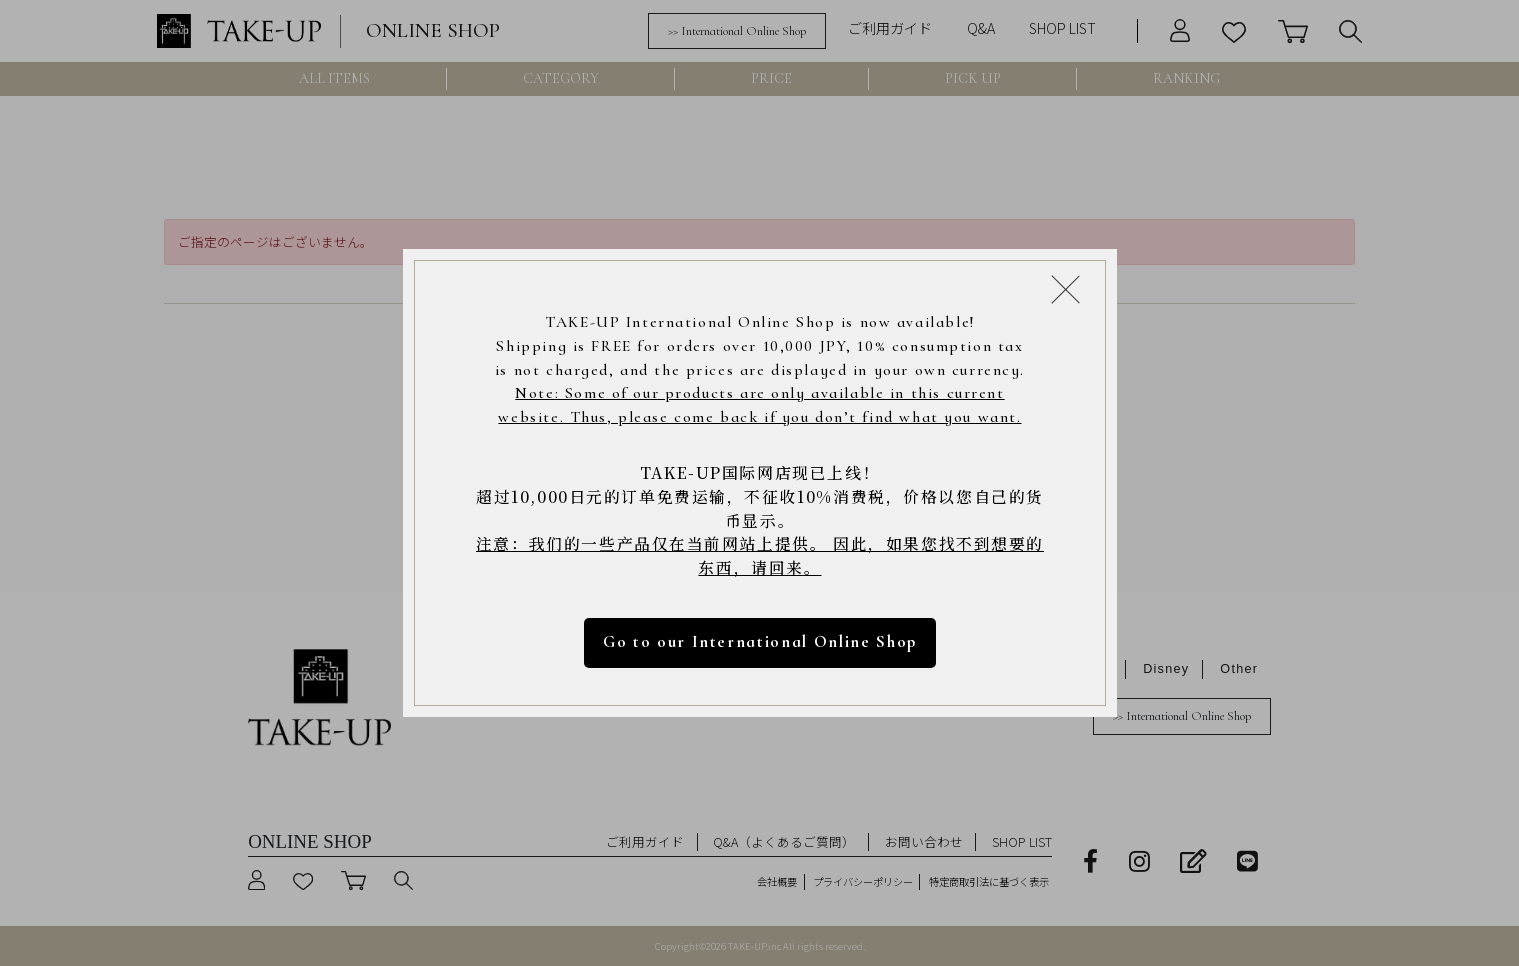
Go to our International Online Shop (759, 642)
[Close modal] (1065, 288)
